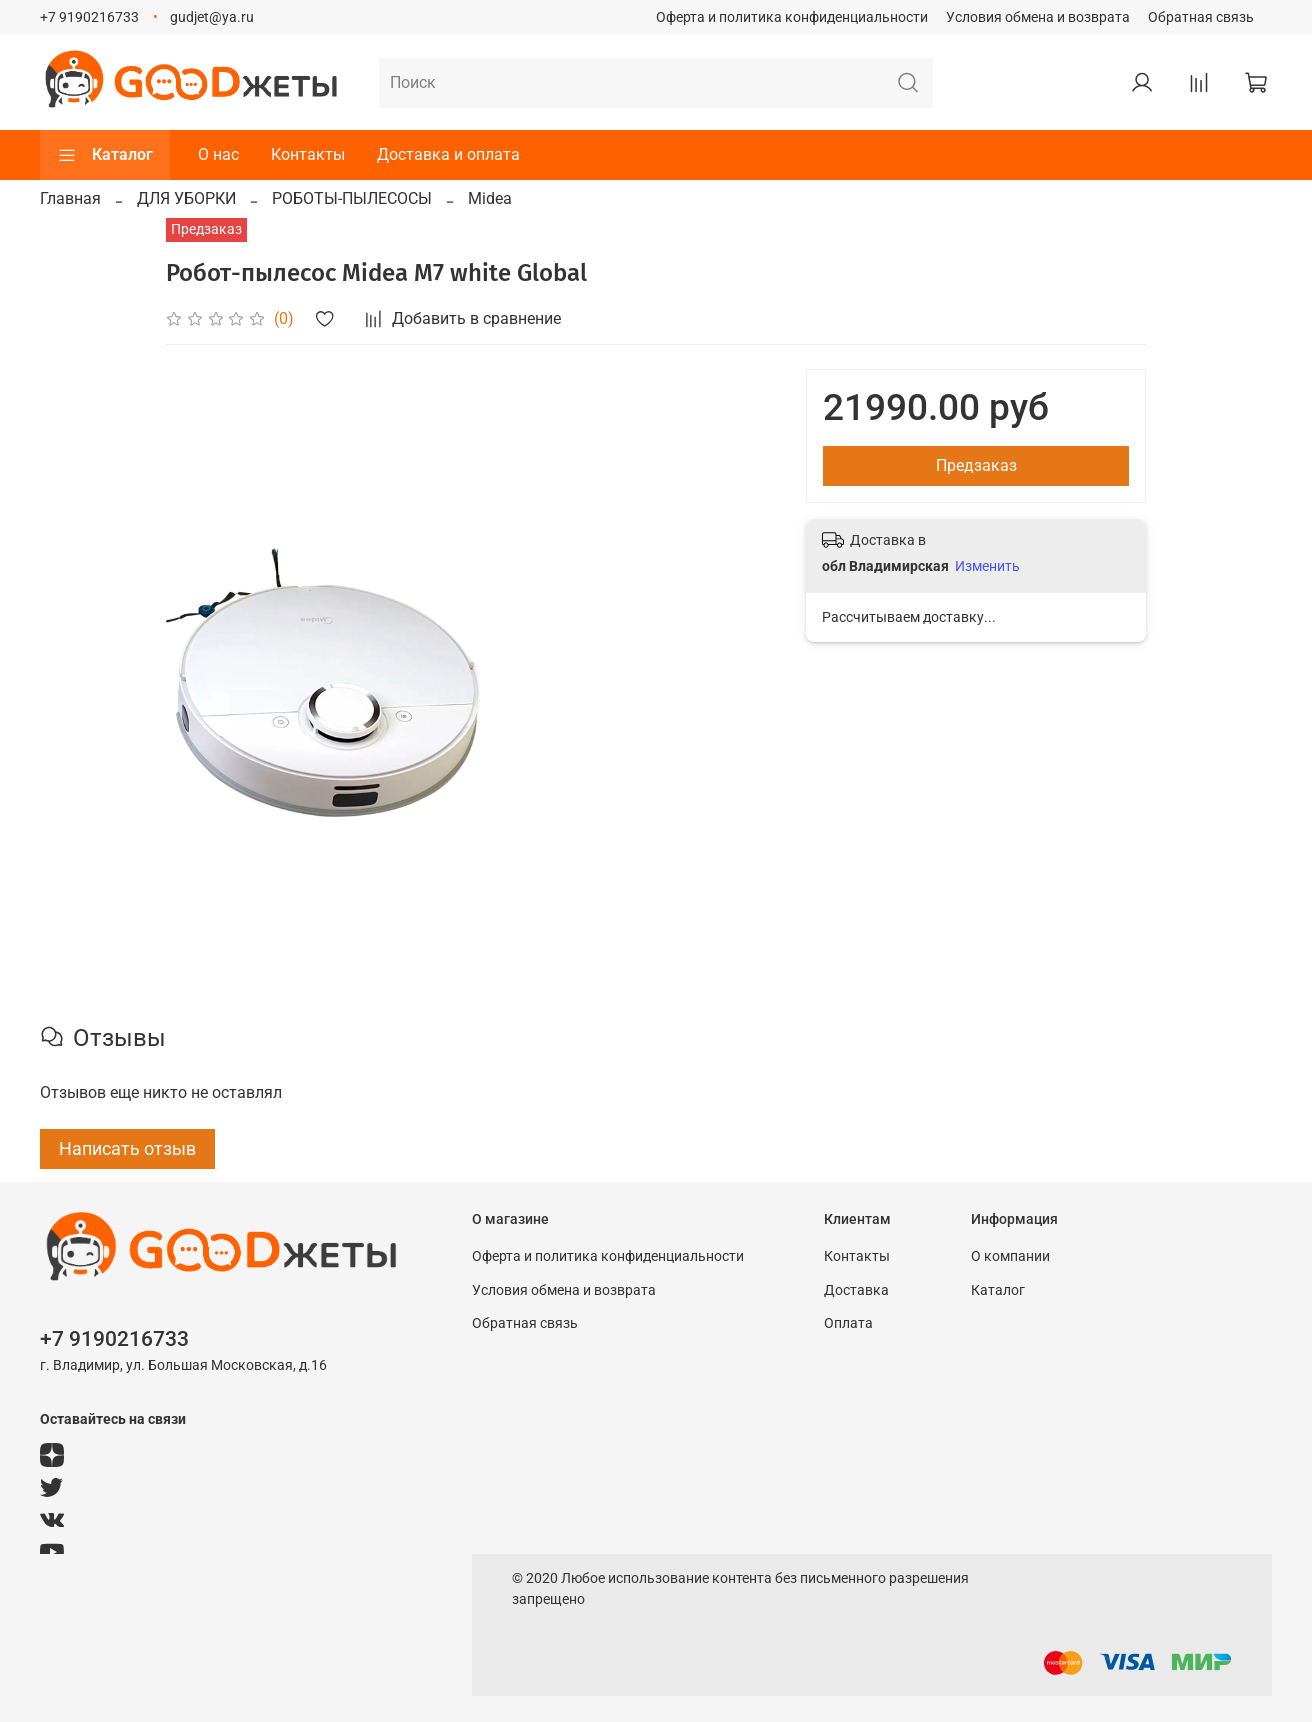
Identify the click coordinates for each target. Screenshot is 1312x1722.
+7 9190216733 (89, 17)
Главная (70, 198)
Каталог (105, 155)
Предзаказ (976, 465)
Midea (490, 198)
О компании (1010, 1256)
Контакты (308, 154)
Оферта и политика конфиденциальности (792, 17)
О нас (218, 154)
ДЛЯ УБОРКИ (186, 198)
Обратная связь (1201, 17)
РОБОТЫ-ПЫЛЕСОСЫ (352, 198)
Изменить (987, 566)
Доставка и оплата (448, 154)
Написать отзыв (127, 1148)
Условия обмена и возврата (1038, 17)
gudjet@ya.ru (212, 17)
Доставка (856, 1290)
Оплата (848, 1323)
